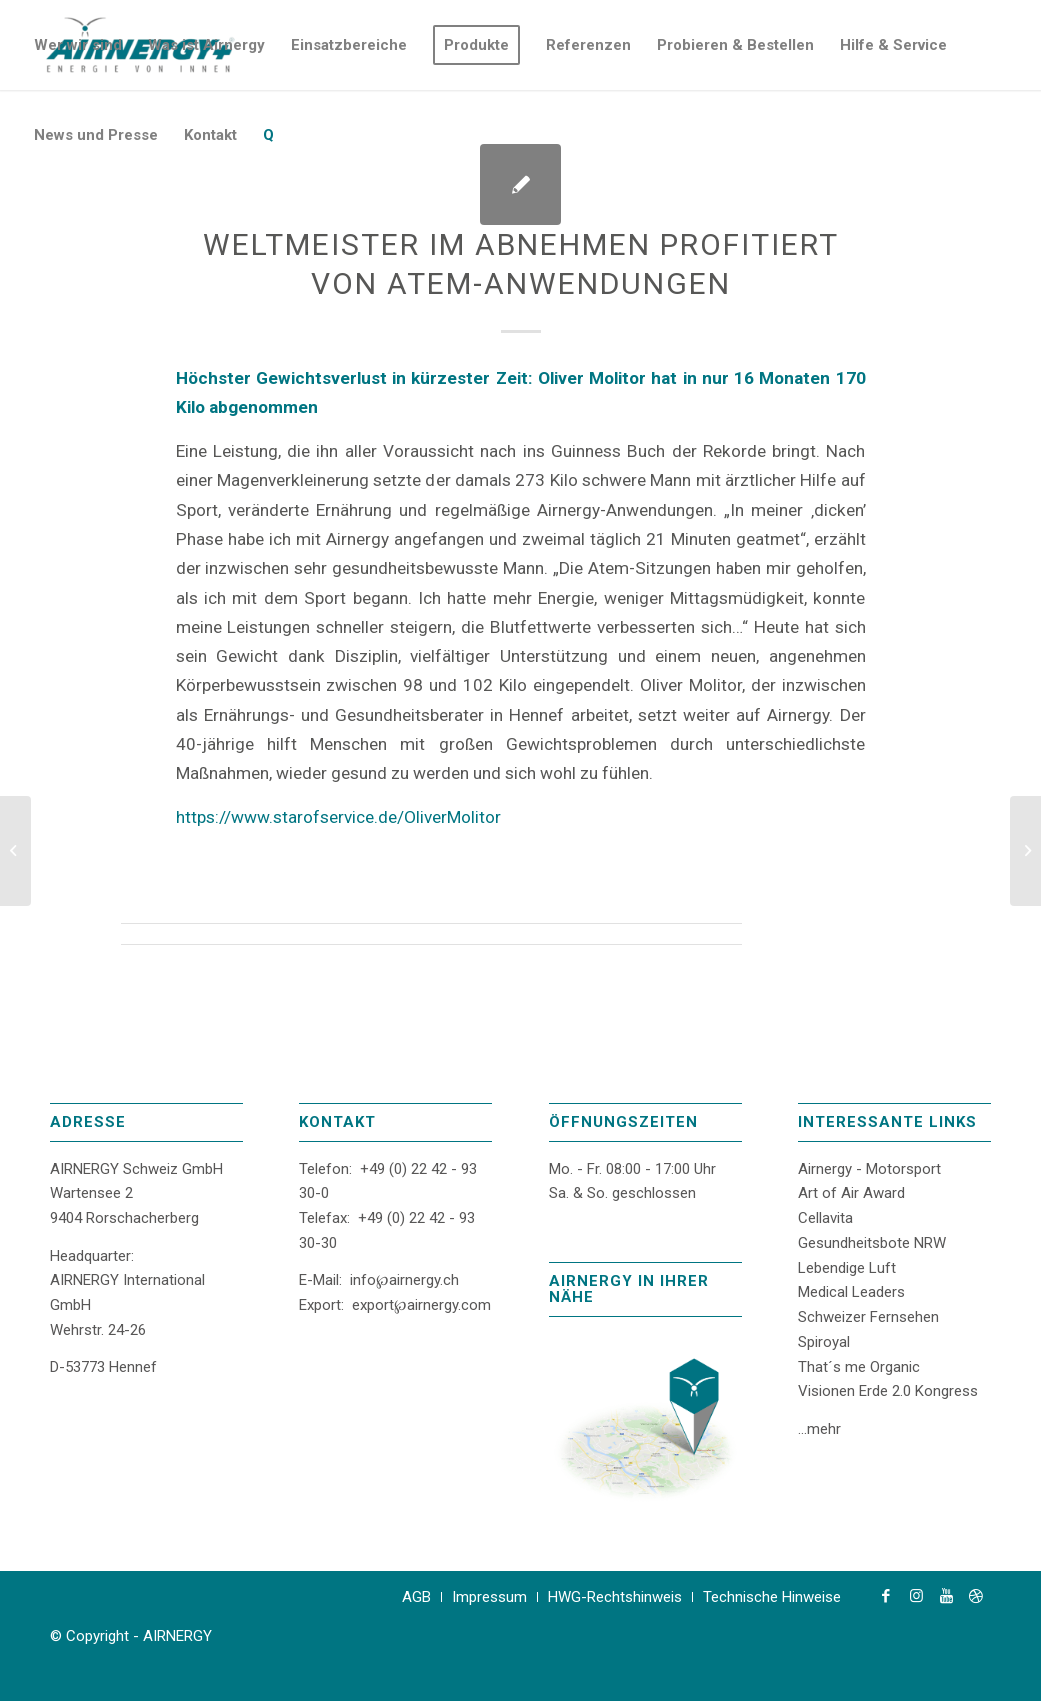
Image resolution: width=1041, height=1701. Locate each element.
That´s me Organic (859, 1367)
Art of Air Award (851, 1193)
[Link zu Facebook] (886, 1596)
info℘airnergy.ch (404, 1280)
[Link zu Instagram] (916, 1596)
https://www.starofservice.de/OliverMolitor (338, 817)
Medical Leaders (851, 1292)
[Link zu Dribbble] (976, 1596)
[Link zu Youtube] (946, 1596)
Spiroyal (824, 1342)
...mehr (819, 1429)
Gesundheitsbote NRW (872, 1243)
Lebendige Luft (847, 1268)
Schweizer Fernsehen (868, 1317)
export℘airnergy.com (421, 1305)
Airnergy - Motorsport (869, 1169)
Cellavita (825, 1218)
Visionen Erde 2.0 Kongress (888, 1391)
